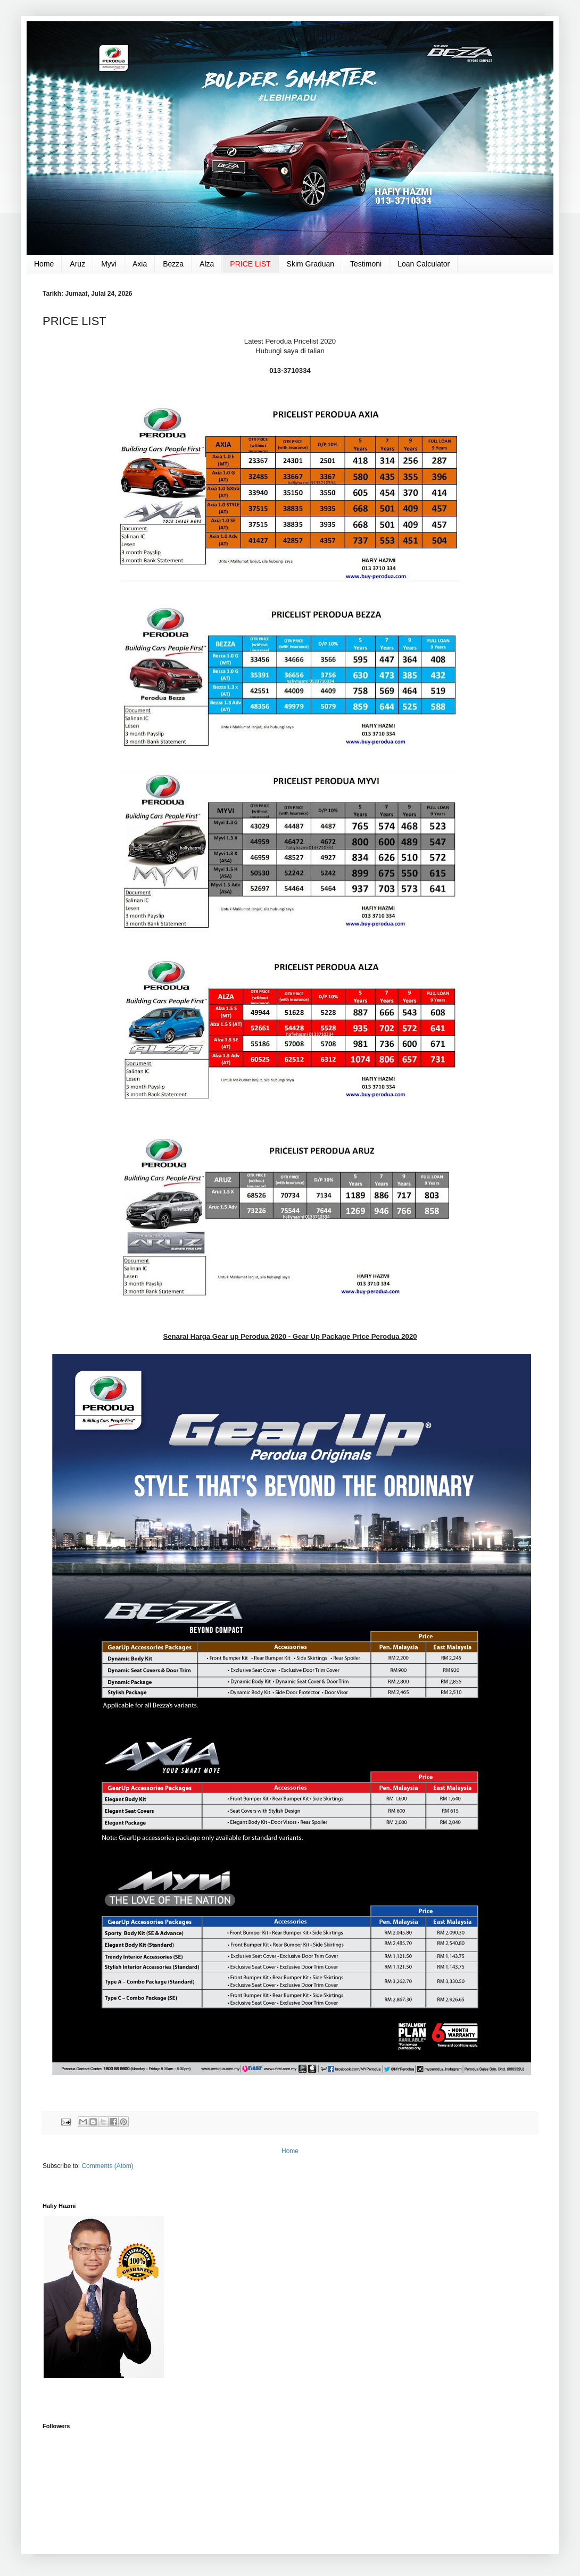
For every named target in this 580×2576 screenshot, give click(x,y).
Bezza (173, 264)
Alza (207, 264)
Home (44, 264)
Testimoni (366, 264)
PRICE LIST (250, 264)
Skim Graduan (310, 264)
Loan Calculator (423, 264)
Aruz (77, 264)
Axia (139, 264)
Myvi (109, 264)
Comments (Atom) (107, 2166)
